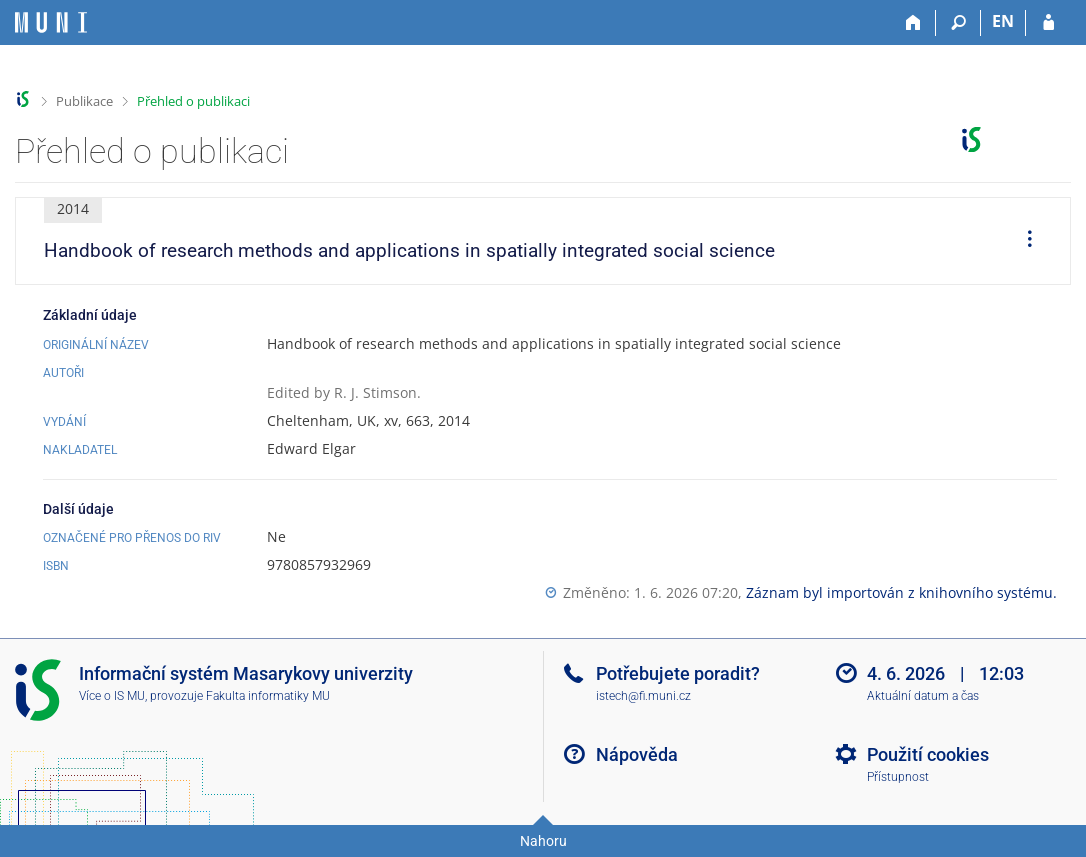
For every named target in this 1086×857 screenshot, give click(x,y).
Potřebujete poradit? (678, 673)
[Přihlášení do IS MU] (1048, 23)
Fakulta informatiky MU (268, 696)
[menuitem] (1023, 241)
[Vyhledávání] (958, 23)
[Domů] (913, 23)
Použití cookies (928, 754)
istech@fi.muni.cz (643, 696)
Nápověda (637, 754)
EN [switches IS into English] (1003, 21)
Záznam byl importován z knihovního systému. (901, 592)
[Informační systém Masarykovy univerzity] (51, 22)
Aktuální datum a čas (923, 696)
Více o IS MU (112, 696)
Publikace (84, 101)
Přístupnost (898, 777)
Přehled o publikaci (193, 101)
